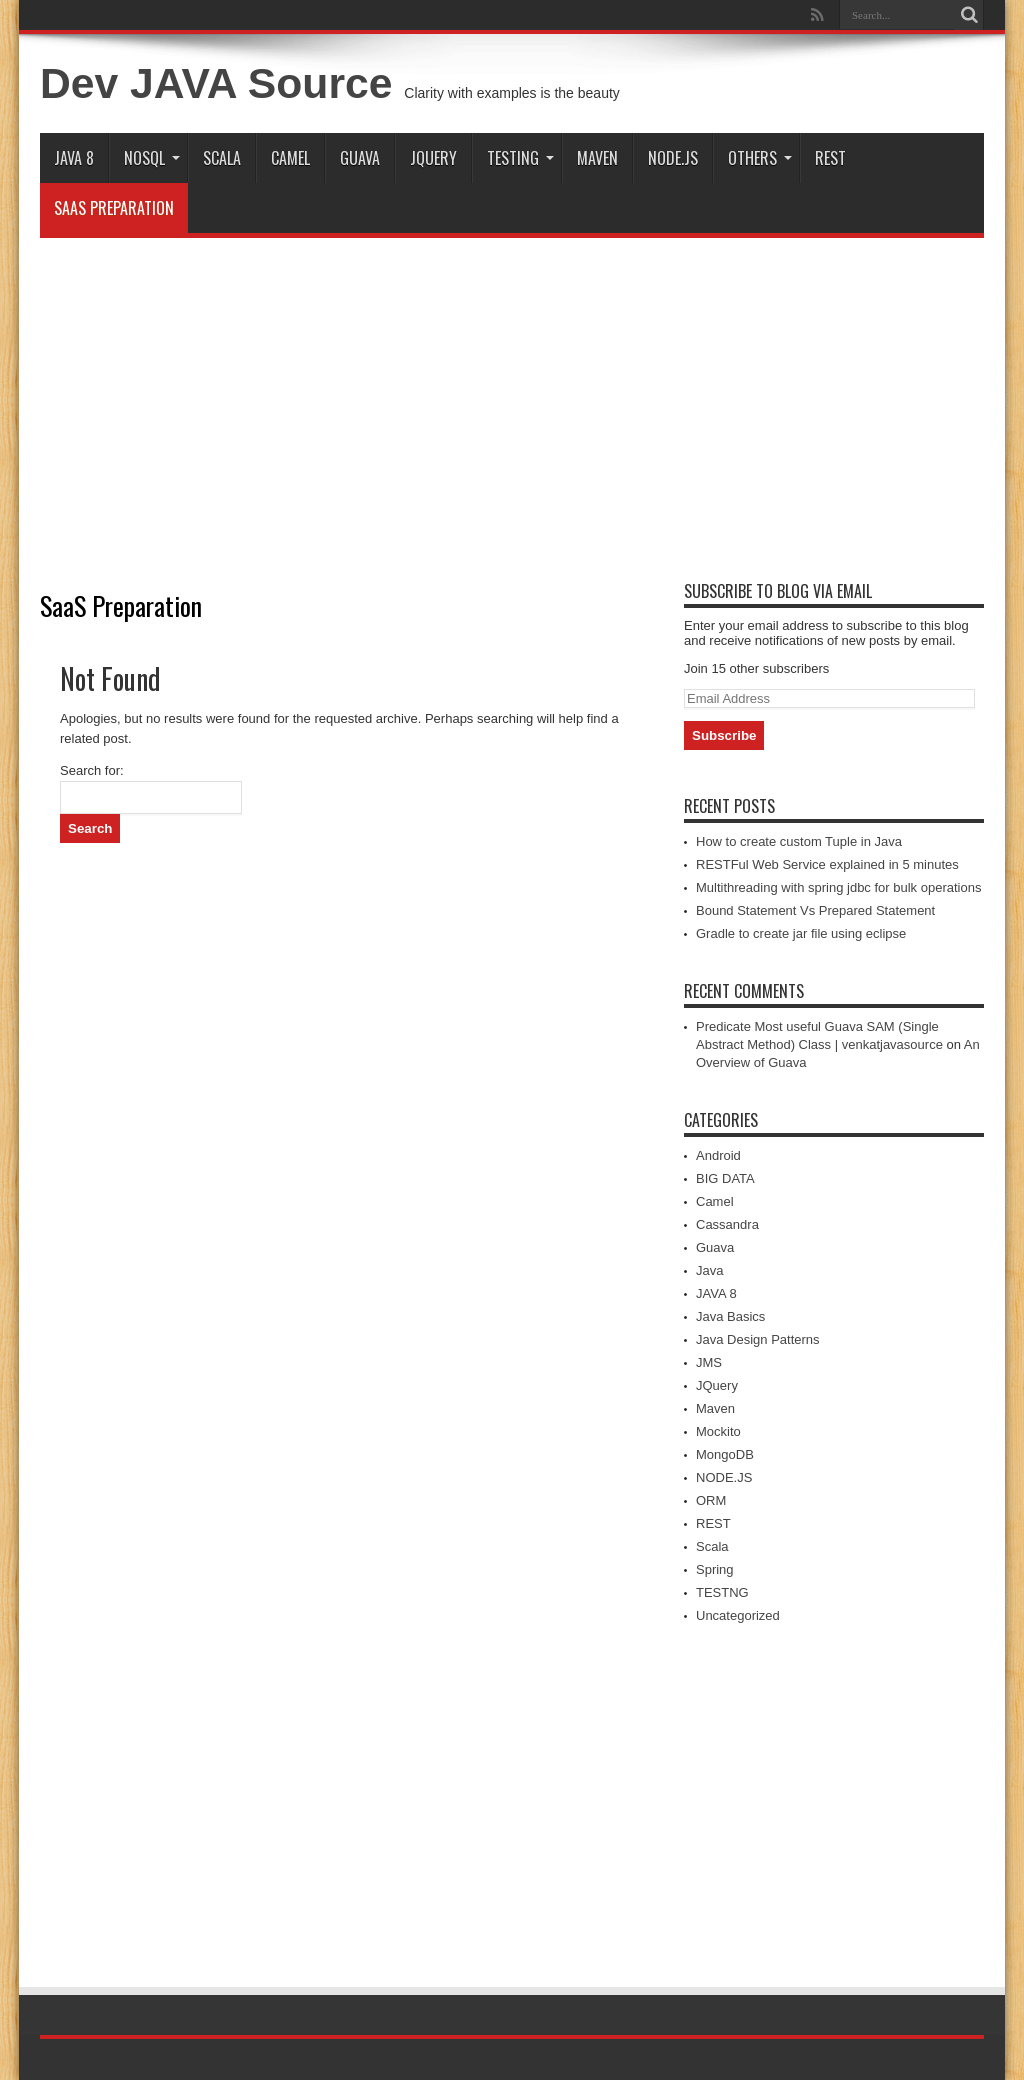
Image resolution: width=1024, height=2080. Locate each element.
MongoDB (725, 1454)
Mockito (718, 1431)
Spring (715, 1569)
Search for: (92, 770)
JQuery (433, 158)
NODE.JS (673, 158)
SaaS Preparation (114, 208)
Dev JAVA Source (216, 83)
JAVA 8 (74, 158)
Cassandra (727, 1224)
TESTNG (722, 1592)
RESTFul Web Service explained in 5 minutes (827, 864)
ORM (711, 1500)
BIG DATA (725, 1178)
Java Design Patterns (758, 1339)
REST (830, 158)
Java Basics (730, 1316)
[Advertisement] (512, 398)
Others (760, 158)
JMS (709, 1362)
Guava (360, 158)
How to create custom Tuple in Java (799, 841)
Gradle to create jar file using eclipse (801, 933)
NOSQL (152, 158)
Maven (597, 158)
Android (718, 1155)
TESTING (520, 158)
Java (709, 1270)
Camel (290, 158)
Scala (222, 158)
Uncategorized (738, 1615)
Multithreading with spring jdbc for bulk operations (838, 887)
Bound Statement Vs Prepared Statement (815, 910)
